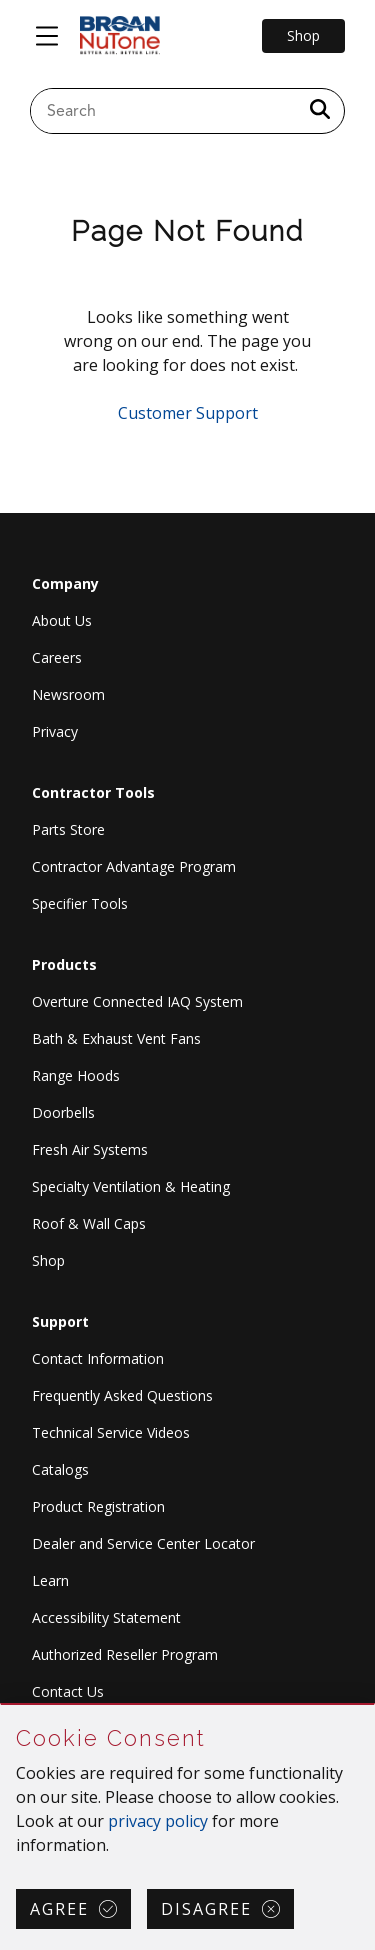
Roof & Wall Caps (89, 1223)
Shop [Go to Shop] (303, 35)
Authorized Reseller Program (125, 1654)
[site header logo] (120, 36)
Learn (50, 1580)
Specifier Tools (80, 903)
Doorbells (63, 1112)
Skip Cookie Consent (1, 1705)
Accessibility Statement (106, 1617)
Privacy (55, 731)
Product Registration (98, 1506)
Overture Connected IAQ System (137, 1001)
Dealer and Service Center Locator (143, 1543)
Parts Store (68, 829)
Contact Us (68, 1691)
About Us (62, 620)
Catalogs (60, 1469)
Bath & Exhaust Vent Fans (116, 1038)
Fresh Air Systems (90, 1149)
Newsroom (68, 694)
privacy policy (158, 1821)
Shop (48, 1260)
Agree (59, 1909)
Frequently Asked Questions (122, 1395)
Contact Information (98, 1358)
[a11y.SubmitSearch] (320, 111)
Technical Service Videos (111, 1432)
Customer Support (188, 413)
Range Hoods (76, 1075)
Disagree (206, 1909)
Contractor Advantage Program (134, 866)
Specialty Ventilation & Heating (131, 1186)
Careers (57, 657)
